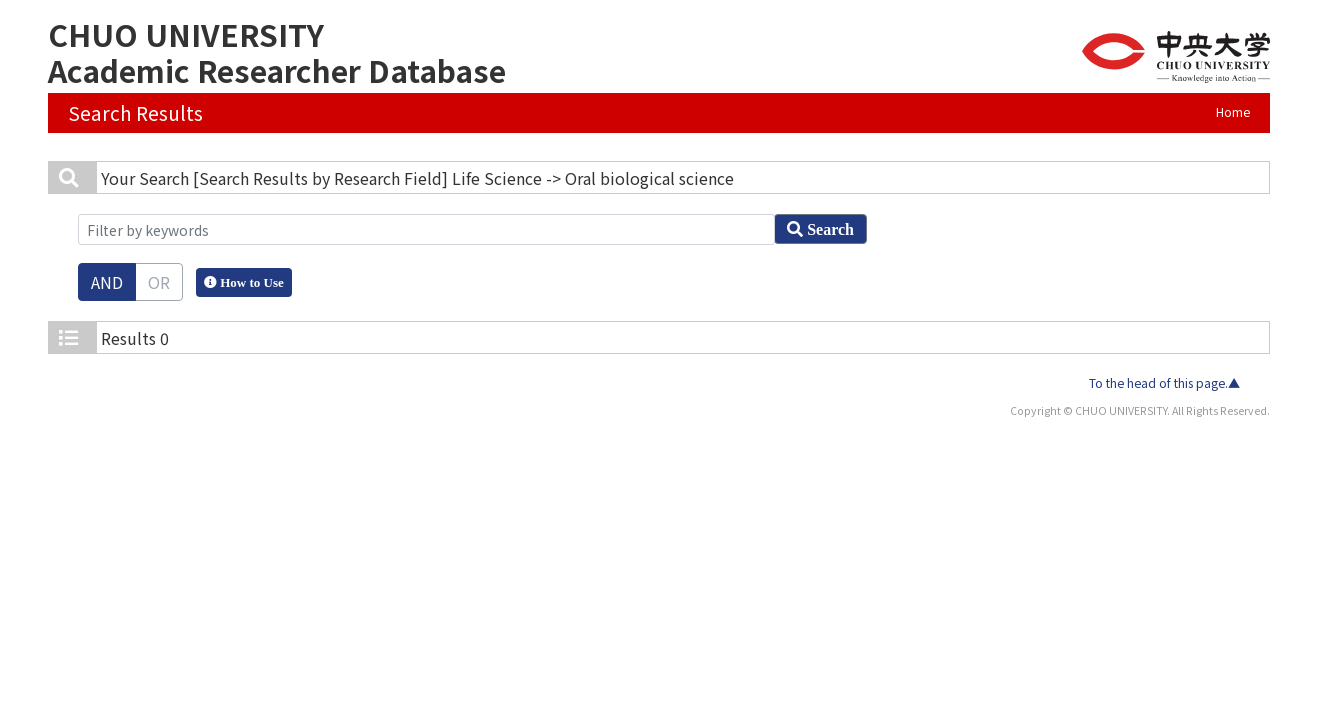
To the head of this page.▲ (1164, 383)
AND (107, 282)
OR (159, 282)
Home (1233, 112)
